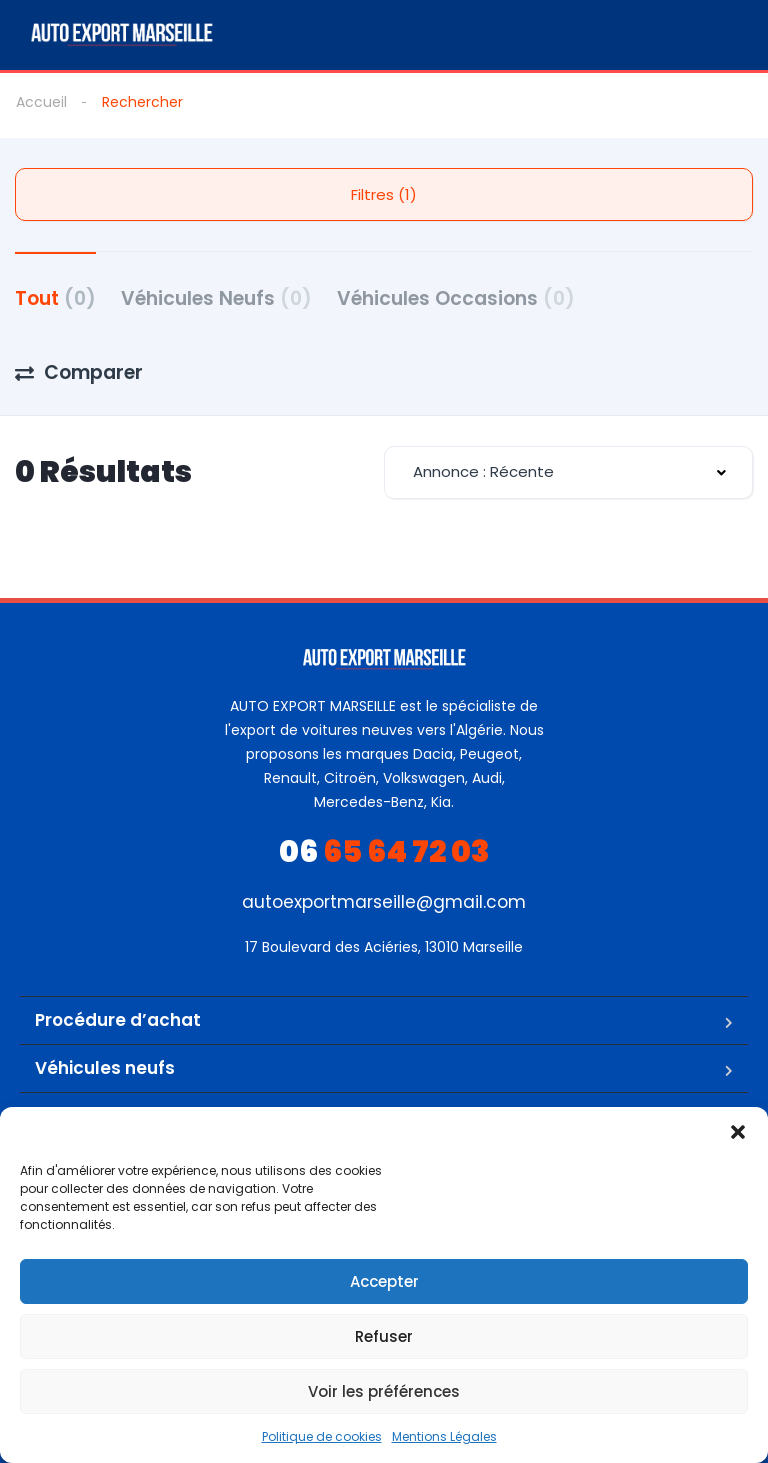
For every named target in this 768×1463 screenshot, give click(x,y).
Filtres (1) (384, 194)
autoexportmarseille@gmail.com (384, 902)
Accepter (384, 1281)
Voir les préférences (384, 1391)
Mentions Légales (444, 1436)
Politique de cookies (322, 1436)
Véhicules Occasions (456, 298)
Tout (55, 298)
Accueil (41, 102)
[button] (738, 1132)
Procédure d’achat (118, 1020)
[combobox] (568, 472)
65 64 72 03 (384, 852)
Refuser (384, 1336)
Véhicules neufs (105, 1068)
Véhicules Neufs (216, 298)
